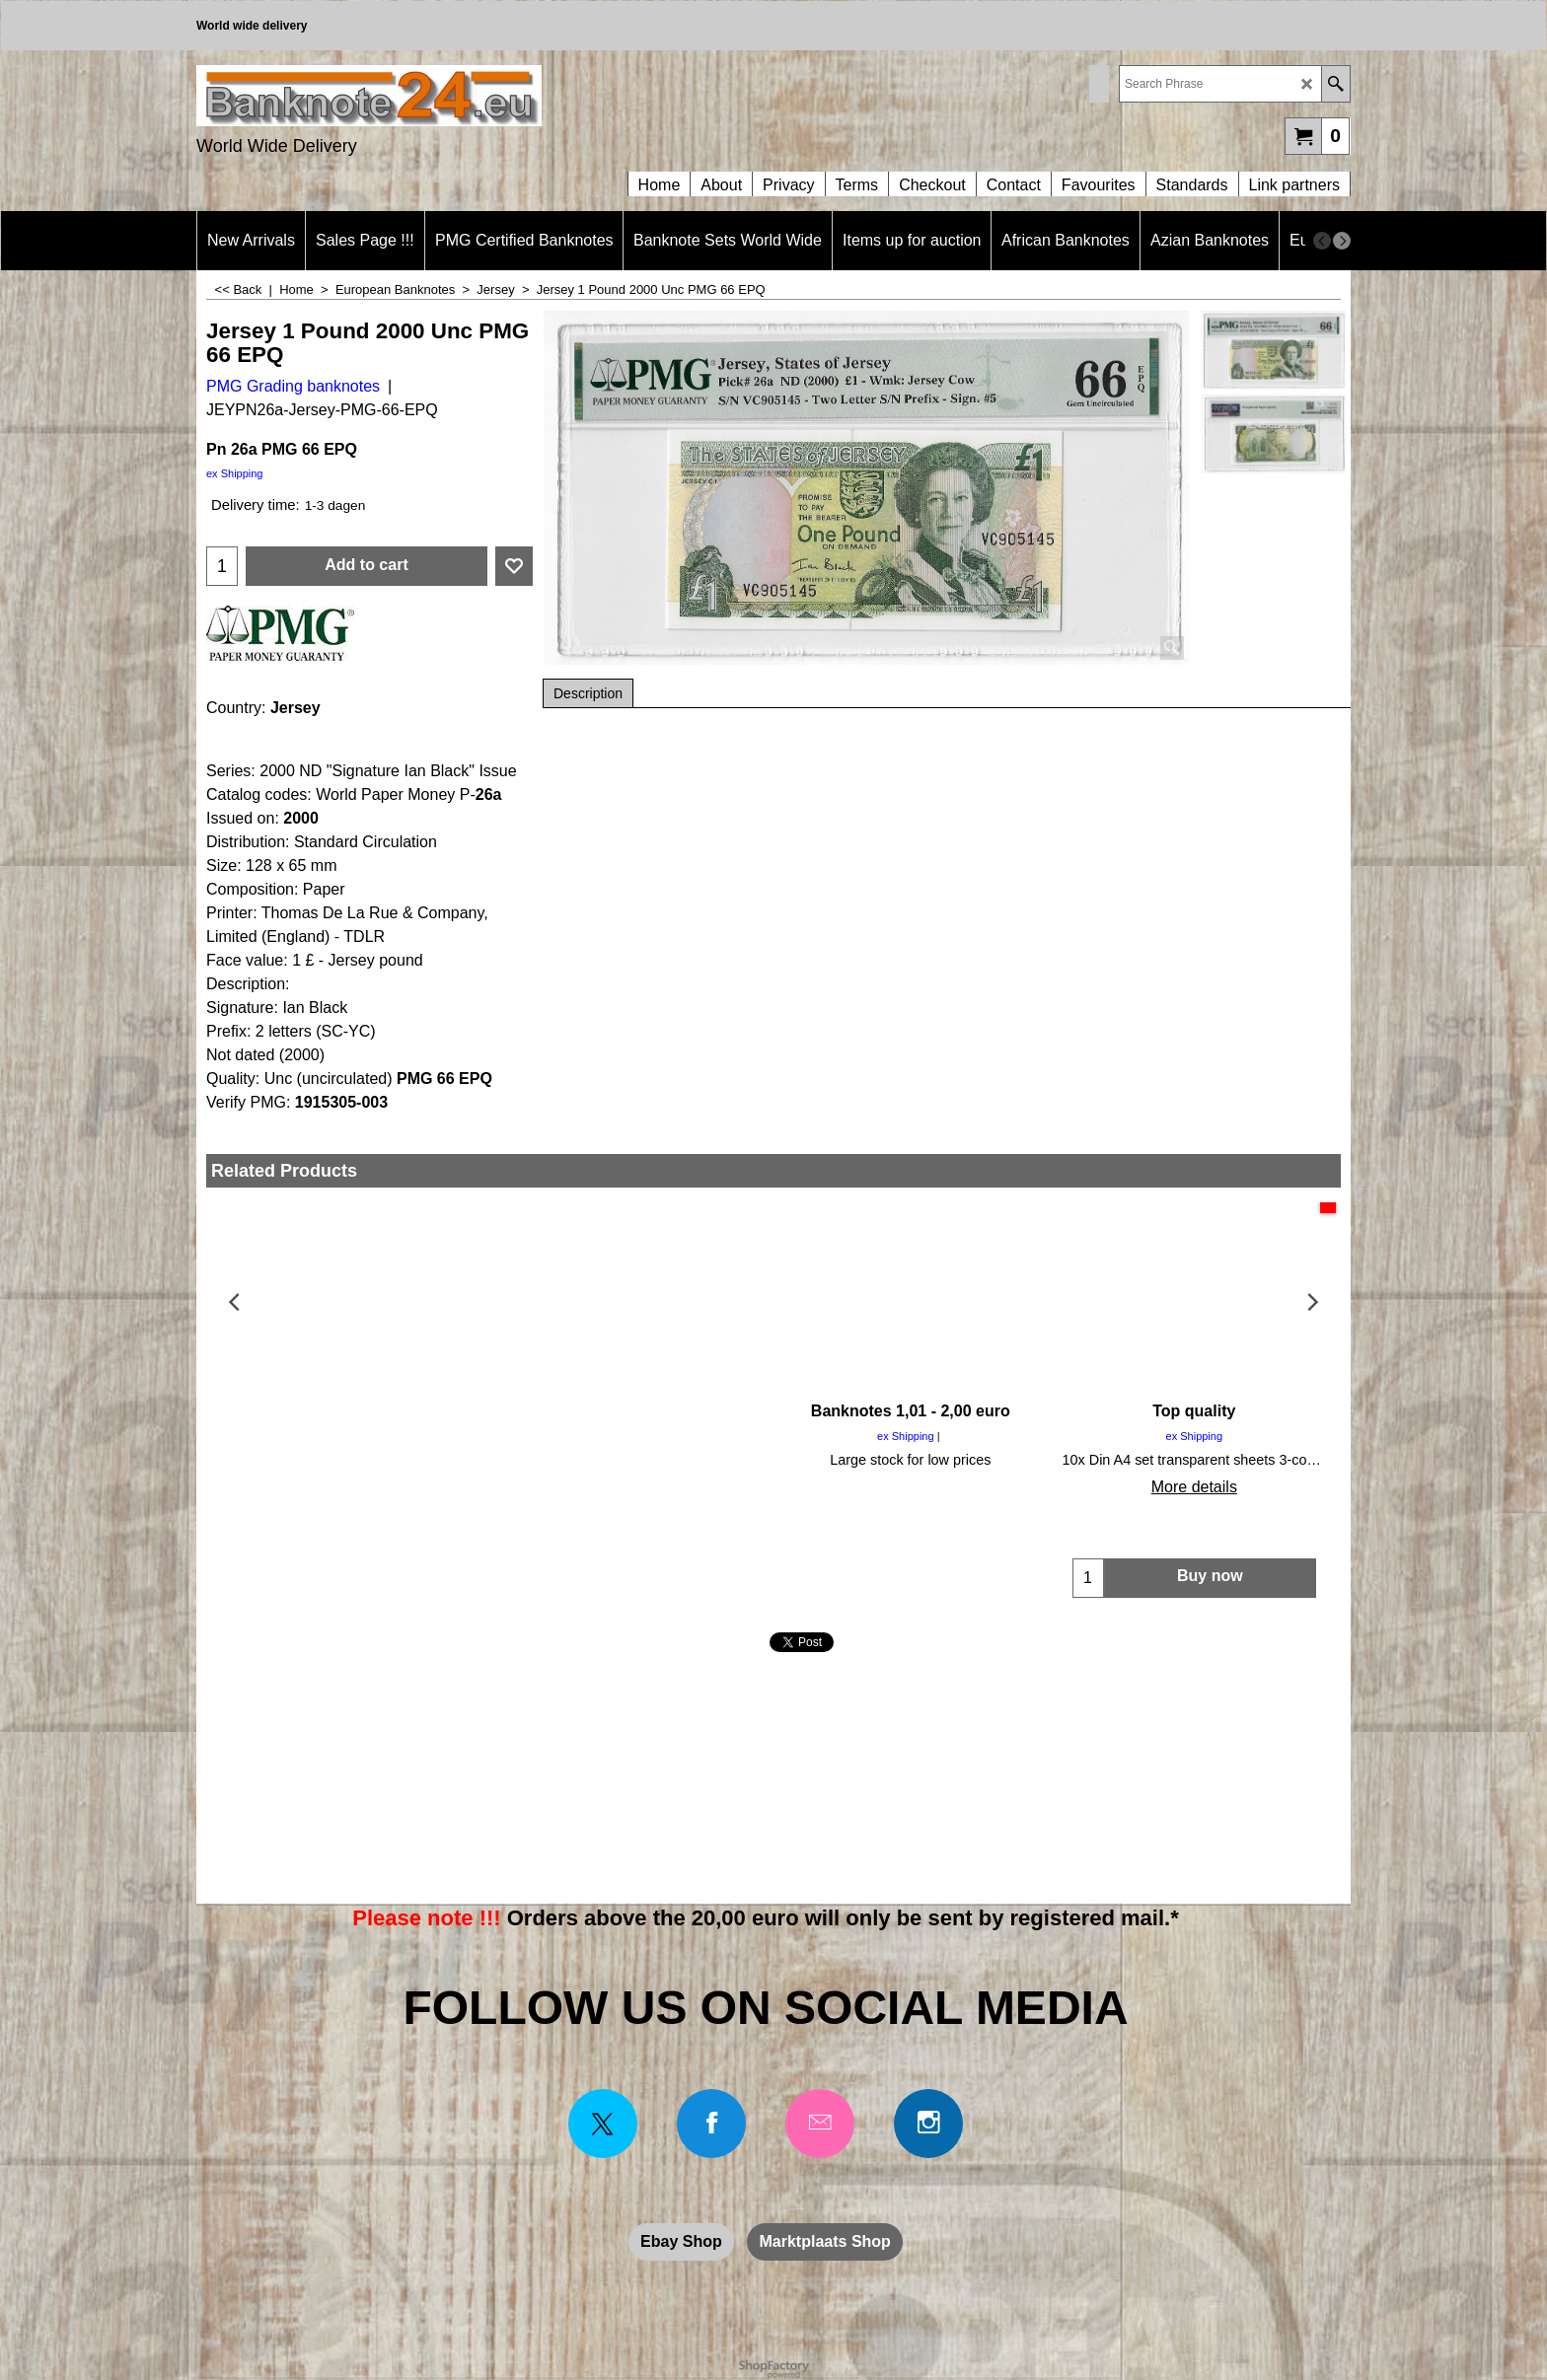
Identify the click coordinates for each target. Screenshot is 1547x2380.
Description (588, 693)
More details (348, 1486)
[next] (1342, 241)
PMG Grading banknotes (293, 386)
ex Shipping (234, 473)
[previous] (1322, 241)
